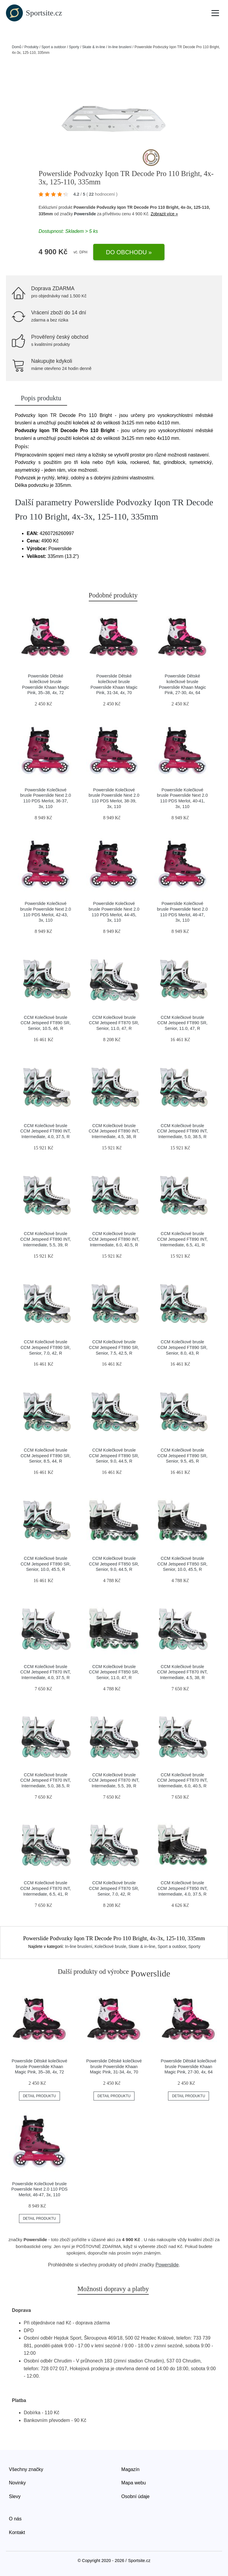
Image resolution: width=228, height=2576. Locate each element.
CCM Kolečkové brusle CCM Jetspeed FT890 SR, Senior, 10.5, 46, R (45, 1023)
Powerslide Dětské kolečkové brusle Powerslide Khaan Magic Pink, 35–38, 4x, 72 (39, 2066)
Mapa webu (133, 2482)
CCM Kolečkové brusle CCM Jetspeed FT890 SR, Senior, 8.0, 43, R (182, 1347)
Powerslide (85, 213)
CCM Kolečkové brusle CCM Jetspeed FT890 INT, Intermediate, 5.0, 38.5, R (182, 1131)
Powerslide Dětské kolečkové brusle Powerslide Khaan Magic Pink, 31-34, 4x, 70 (114, 2066)
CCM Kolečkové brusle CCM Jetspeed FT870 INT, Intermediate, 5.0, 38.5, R (45, 1780)
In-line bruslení (120, 47)
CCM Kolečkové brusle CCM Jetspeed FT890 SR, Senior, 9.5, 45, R (182, 1455)
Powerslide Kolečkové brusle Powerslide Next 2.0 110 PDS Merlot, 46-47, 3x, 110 (39, 2189)
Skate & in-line (93, 47)
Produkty (31, 47)
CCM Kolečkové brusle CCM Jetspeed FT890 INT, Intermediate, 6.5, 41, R (182, 1239)
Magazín (130, 2469)
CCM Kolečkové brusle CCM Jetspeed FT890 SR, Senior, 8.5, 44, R (45, 1455)
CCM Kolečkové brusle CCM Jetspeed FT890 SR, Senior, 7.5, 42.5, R (114, 1347)
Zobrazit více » (164, 213)
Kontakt (17, 2532)
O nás (15, 2518)
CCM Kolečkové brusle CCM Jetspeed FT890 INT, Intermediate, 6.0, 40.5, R (114, 1239)
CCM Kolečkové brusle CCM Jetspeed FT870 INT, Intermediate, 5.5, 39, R (114, 1780)
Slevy (14, 2496)
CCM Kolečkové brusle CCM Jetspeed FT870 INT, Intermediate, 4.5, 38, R (182, 1672)
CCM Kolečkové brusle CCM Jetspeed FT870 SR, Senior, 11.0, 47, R (114, 1023)
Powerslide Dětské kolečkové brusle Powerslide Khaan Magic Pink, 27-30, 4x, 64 (188, 2066)
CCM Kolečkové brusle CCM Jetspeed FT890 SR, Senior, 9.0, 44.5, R (114, 1455)
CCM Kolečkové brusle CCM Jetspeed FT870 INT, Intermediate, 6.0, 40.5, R (182, 1780)
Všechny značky (26, 2469)
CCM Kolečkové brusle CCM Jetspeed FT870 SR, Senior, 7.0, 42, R (114, 1888)
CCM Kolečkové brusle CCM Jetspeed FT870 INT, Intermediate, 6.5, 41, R (45, 1888)
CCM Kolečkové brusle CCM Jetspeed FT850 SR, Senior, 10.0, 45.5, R (182, 1564)
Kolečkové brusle (110, 1946)
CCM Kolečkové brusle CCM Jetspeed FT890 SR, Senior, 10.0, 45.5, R (45, 1564)
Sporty (74, 47)
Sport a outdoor (53, 47)
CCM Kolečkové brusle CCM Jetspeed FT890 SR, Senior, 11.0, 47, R (182, 1023)
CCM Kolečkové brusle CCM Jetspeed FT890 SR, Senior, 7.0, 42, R (45, 1347)
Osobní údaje (135, 2496)
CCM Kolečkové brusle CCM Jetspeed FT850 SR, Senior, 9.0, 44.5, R (114, 1564)
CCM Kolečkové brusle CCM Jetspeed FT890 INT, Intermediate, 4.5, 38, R (114, 1131)
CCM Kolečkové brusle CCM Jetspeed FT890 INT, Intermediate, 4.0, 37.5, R (45, 1131)
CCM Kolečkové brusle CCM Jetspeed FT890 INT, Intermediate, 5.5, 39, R (45, 1239)
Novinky (17, 2482)
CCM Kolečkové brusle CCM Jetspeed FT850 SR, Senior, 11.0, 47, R (114, 1672)
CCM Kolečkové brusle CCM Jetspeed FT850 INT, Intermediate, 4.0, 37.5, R (182, 1888)
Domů (16, 47)
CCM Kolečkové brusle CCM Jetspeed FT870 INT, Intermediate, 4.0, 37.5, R (45, 1672)
